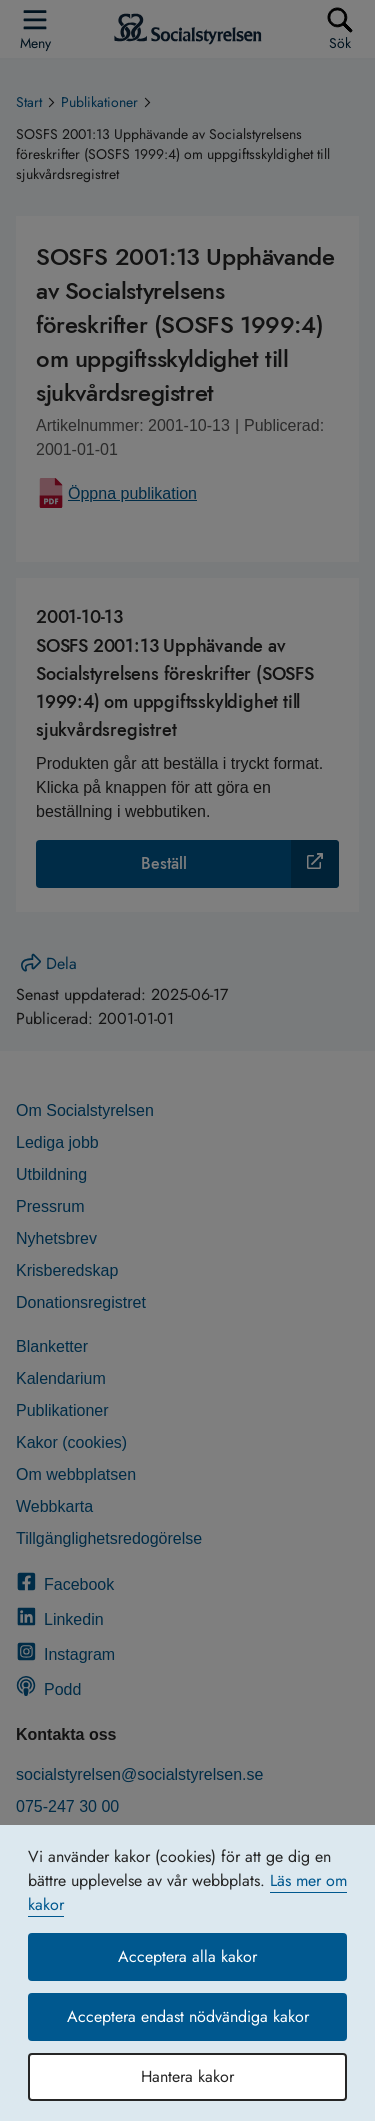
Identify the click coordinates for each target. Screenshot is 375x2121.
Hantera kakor (187, 2076)
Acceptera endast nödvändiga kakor (188, 2016)
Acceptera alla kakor (187, 1956)
